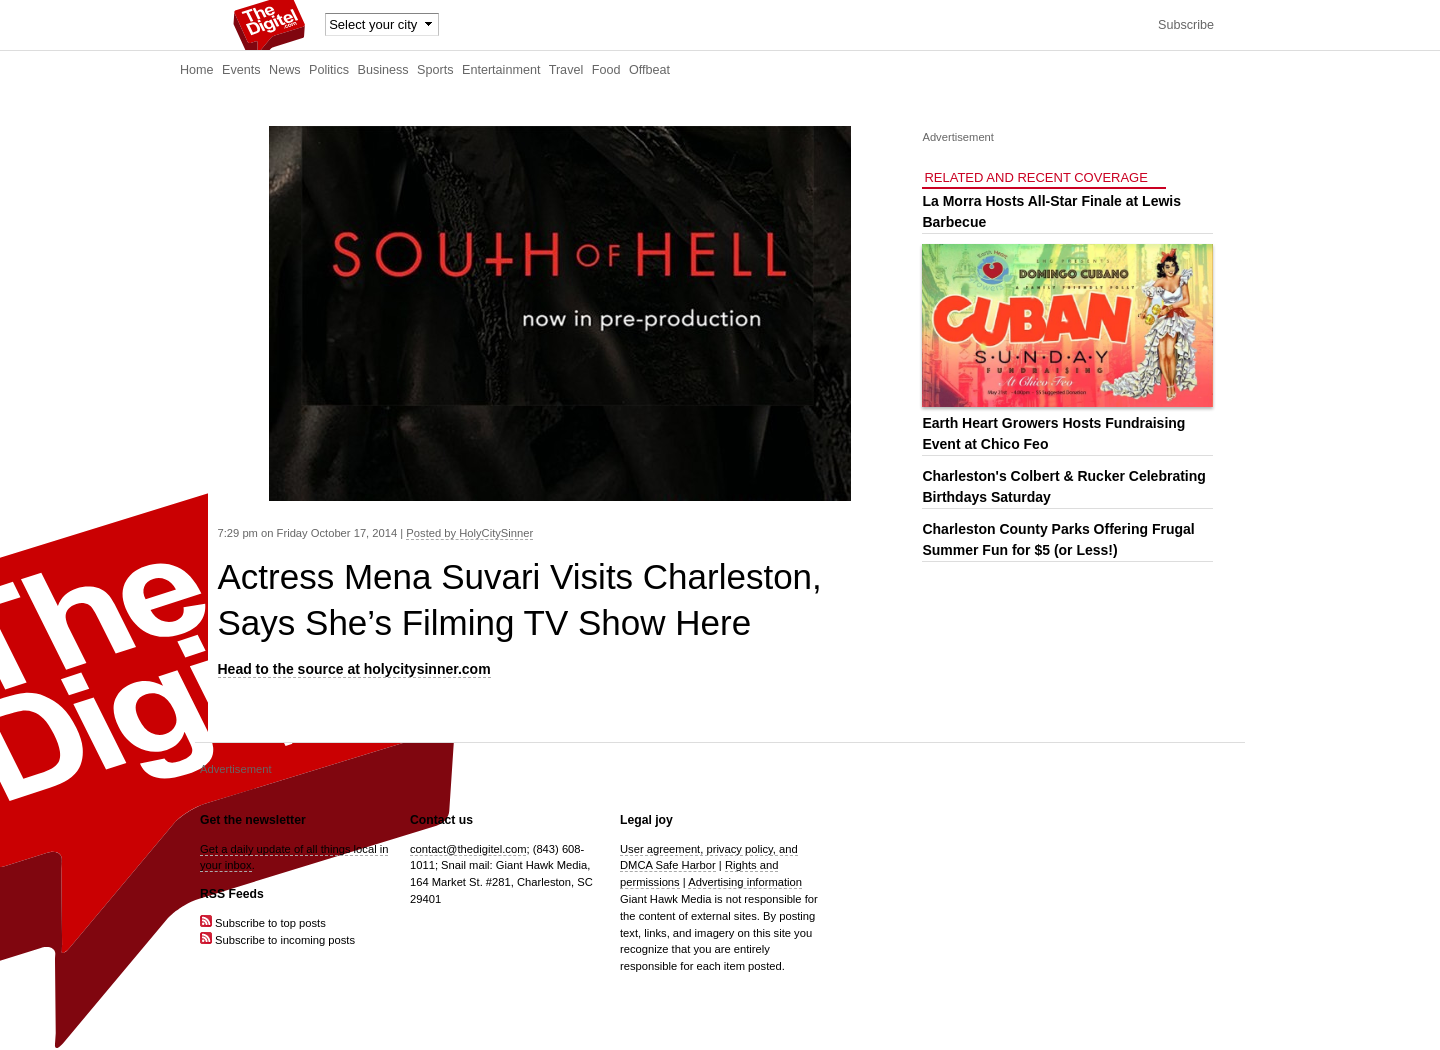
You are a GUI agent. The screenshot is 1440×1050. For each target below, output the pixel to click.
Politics (329, 70)
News (285, 70)
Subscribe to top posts (263, 923)
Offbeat (649, 70)
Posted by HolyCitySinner (469, 533)
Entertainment (501, 70)
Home (197, 70)
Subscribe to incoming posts (277, 940)
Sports (435, 70)
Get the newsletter (253, 820)
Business (383, 70)
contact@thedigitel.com (468, 849)
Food (606, 70)
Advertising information (745, 882)
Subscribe (1186, 25)
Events (241, 70)
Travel (566, 70)
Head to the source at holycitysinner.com (354, 669)
